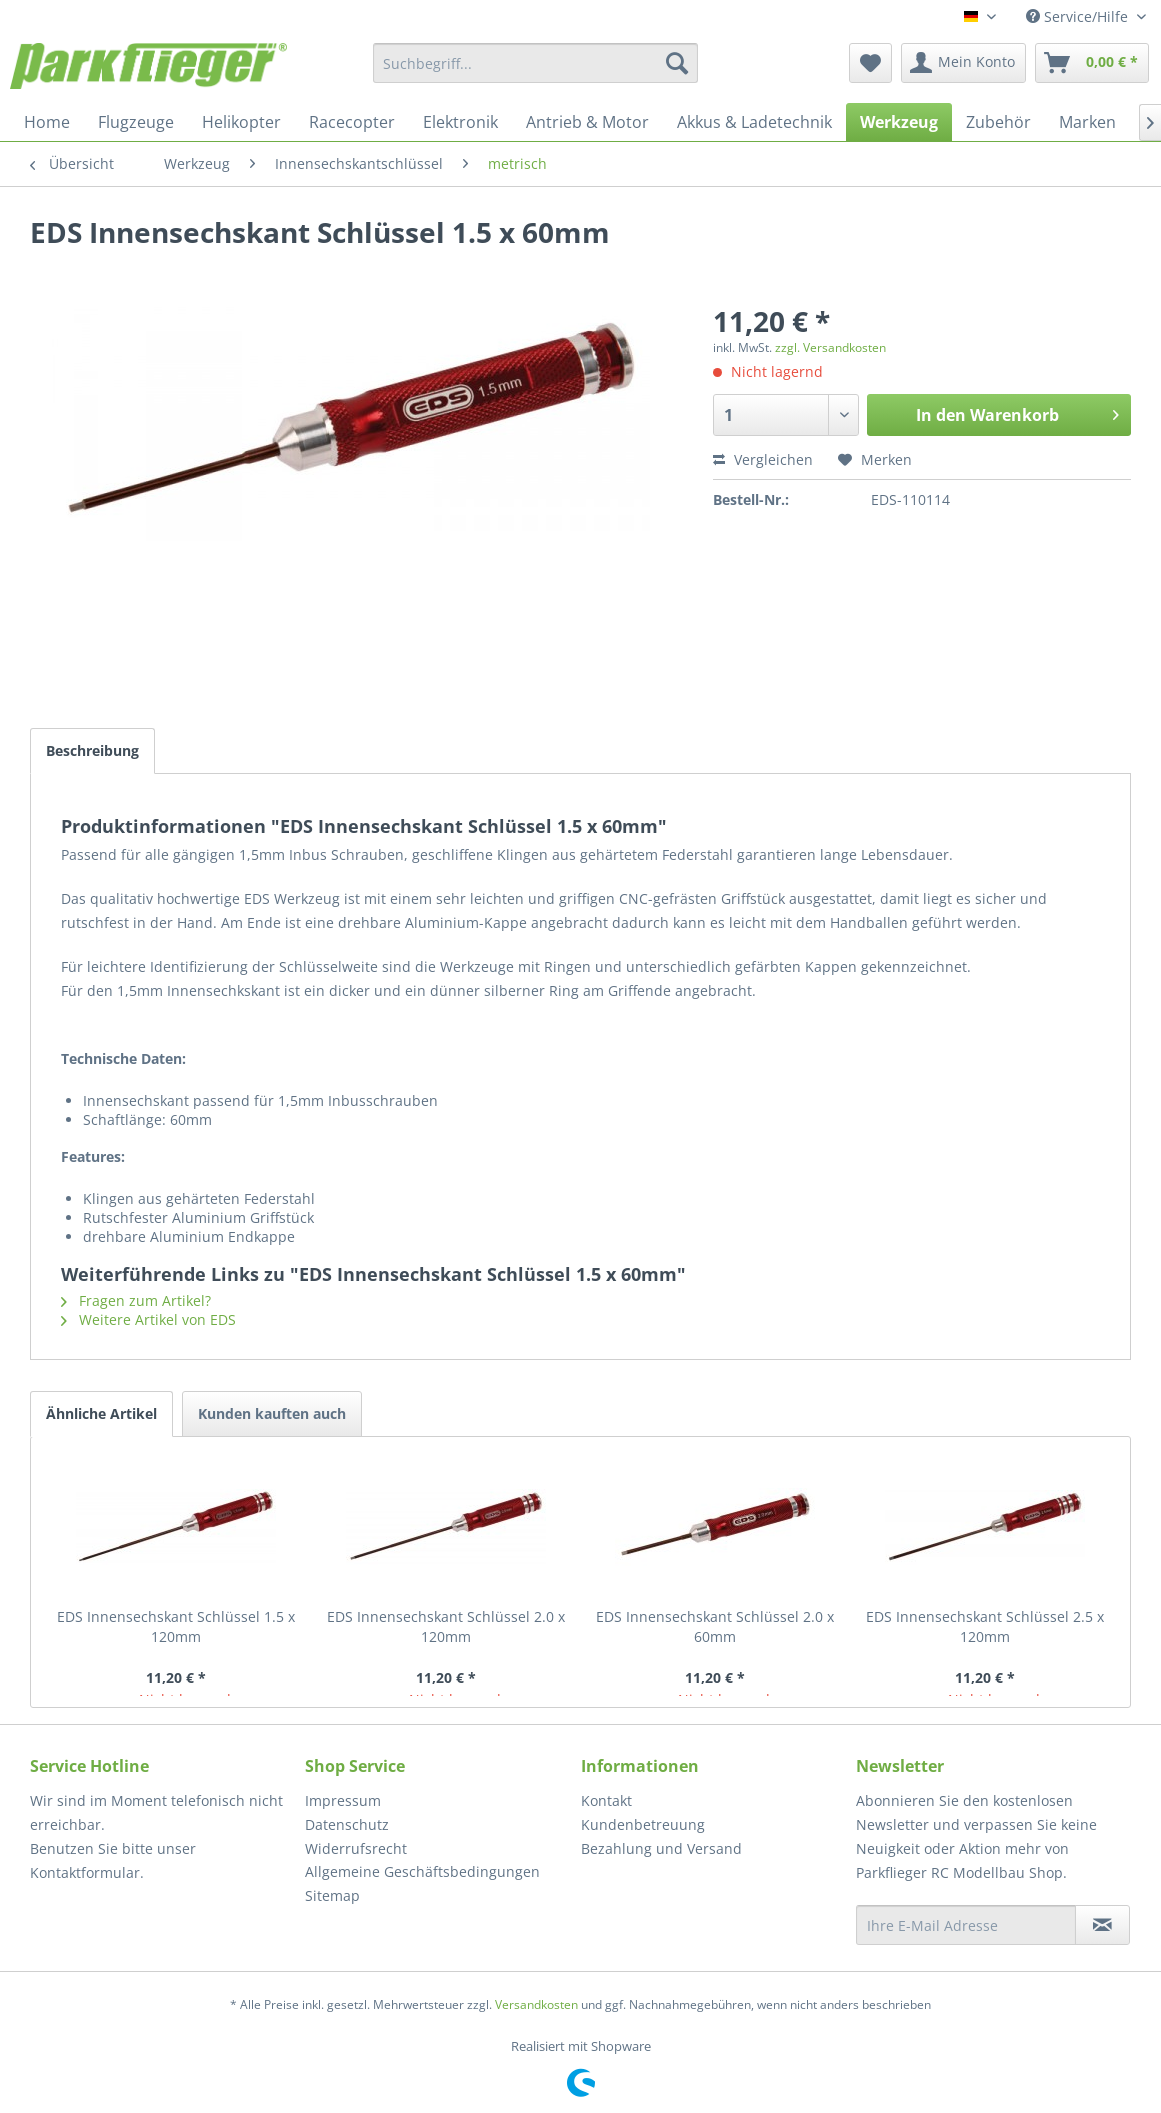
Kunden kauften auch (272, 1413)
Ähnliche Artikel (101, 1413)
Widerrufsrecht (356, 1848)
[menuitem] (535, 63)
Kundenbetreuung (643, 1824)
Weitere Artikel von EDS (148, 1319)
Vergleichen (763, 459)
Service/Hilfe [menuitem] (1079, 16)
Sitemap (332, 1895)
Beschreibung (92, 750)
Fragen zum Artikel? (136, 1300)
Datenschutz (347, 1824)
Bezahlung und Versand (661, 1848)
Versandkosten (536, 2004)
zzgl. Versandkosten (830, 347)
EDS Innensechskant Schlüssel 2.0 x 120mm (446, 1626)
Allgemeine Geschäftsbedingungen (422, 1871)
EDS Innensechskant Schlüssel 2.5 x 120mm (985, 1626)
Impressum (343, 1800)
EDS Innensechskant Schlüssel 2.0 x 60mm (715, 1626)
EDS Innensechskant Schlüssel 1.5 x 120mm (176, 1626)
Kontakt (606, 1800)
